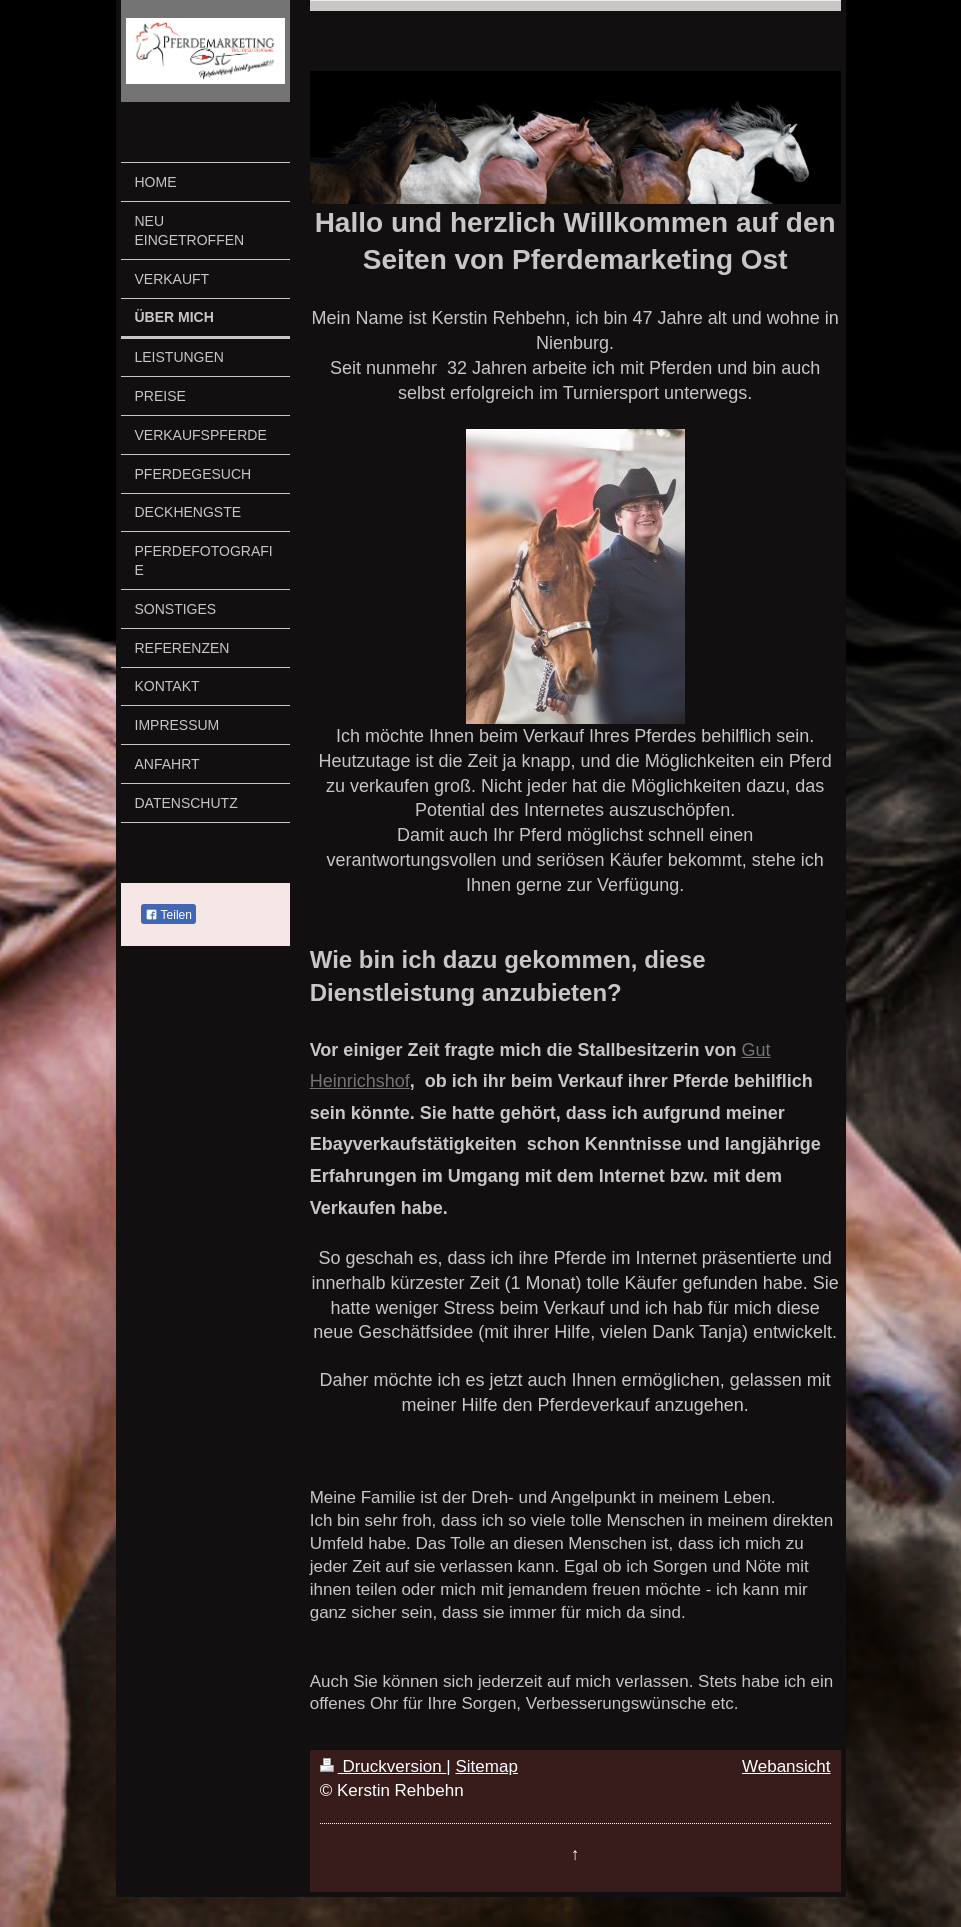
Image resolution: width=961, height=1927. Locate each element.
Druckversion (383, 1766)
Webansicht (786, 1766)
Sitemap (487, 1766)
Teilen (168, 915)
